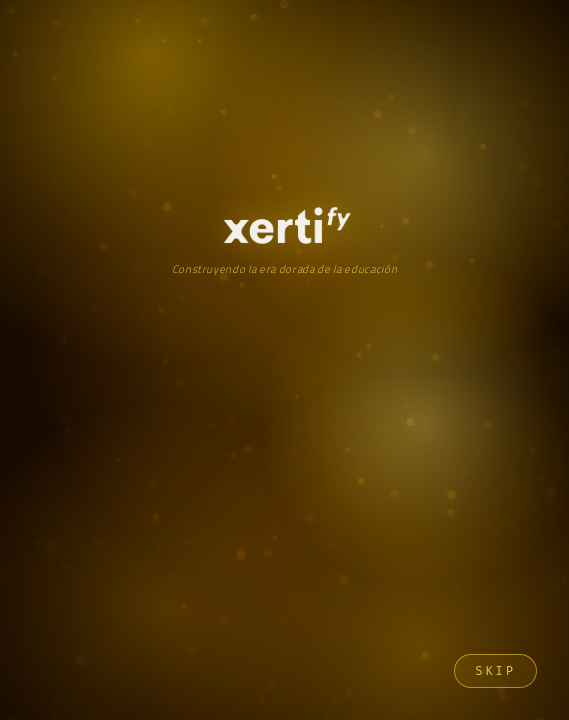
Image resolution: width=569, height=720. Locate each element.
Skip (495, 671)
